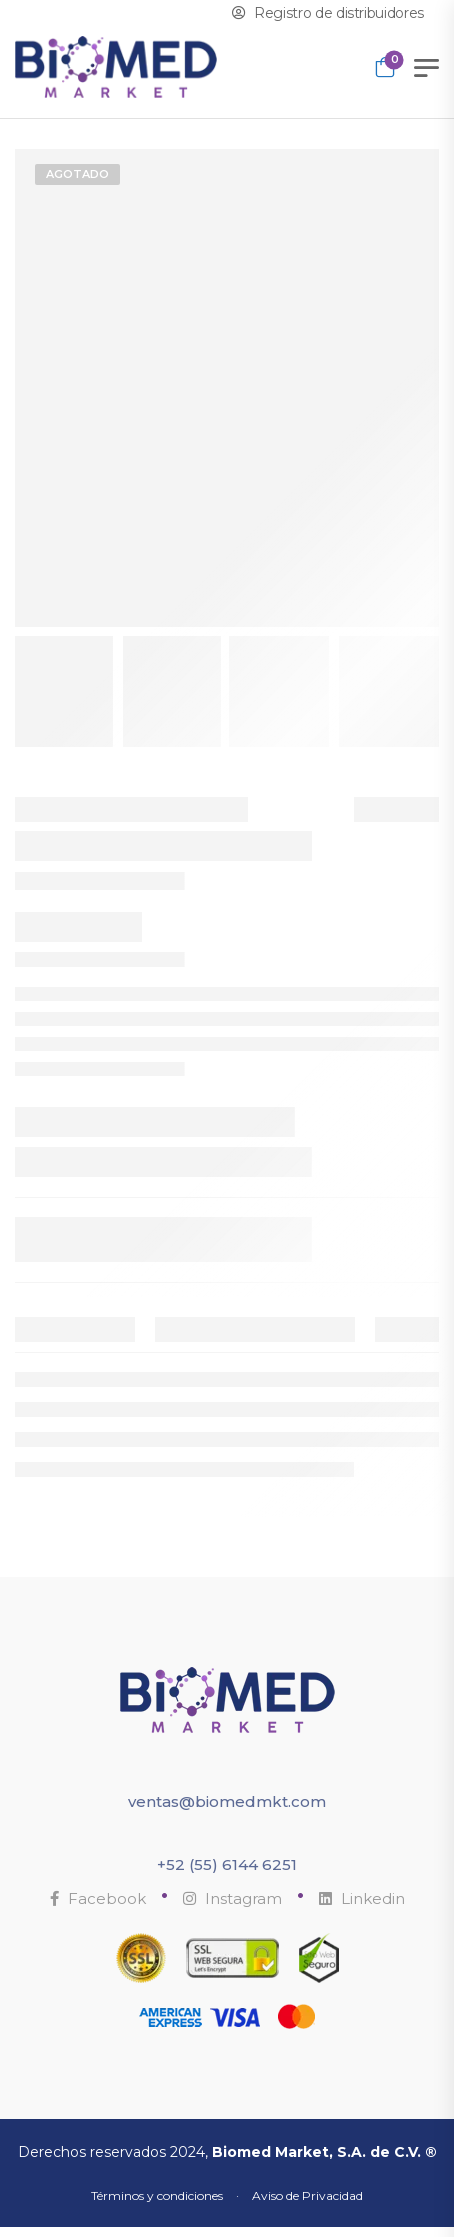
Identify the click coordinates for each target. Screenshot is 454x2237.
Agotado (77, 174)
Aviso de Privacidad (307, 2195)
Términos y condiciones (157, 2195)
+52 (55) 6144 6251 (227, 1864)
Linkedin (362, 1898)
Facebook (98, 1898)
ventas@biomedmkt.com (227, 1801)
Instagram (232, 1898)
